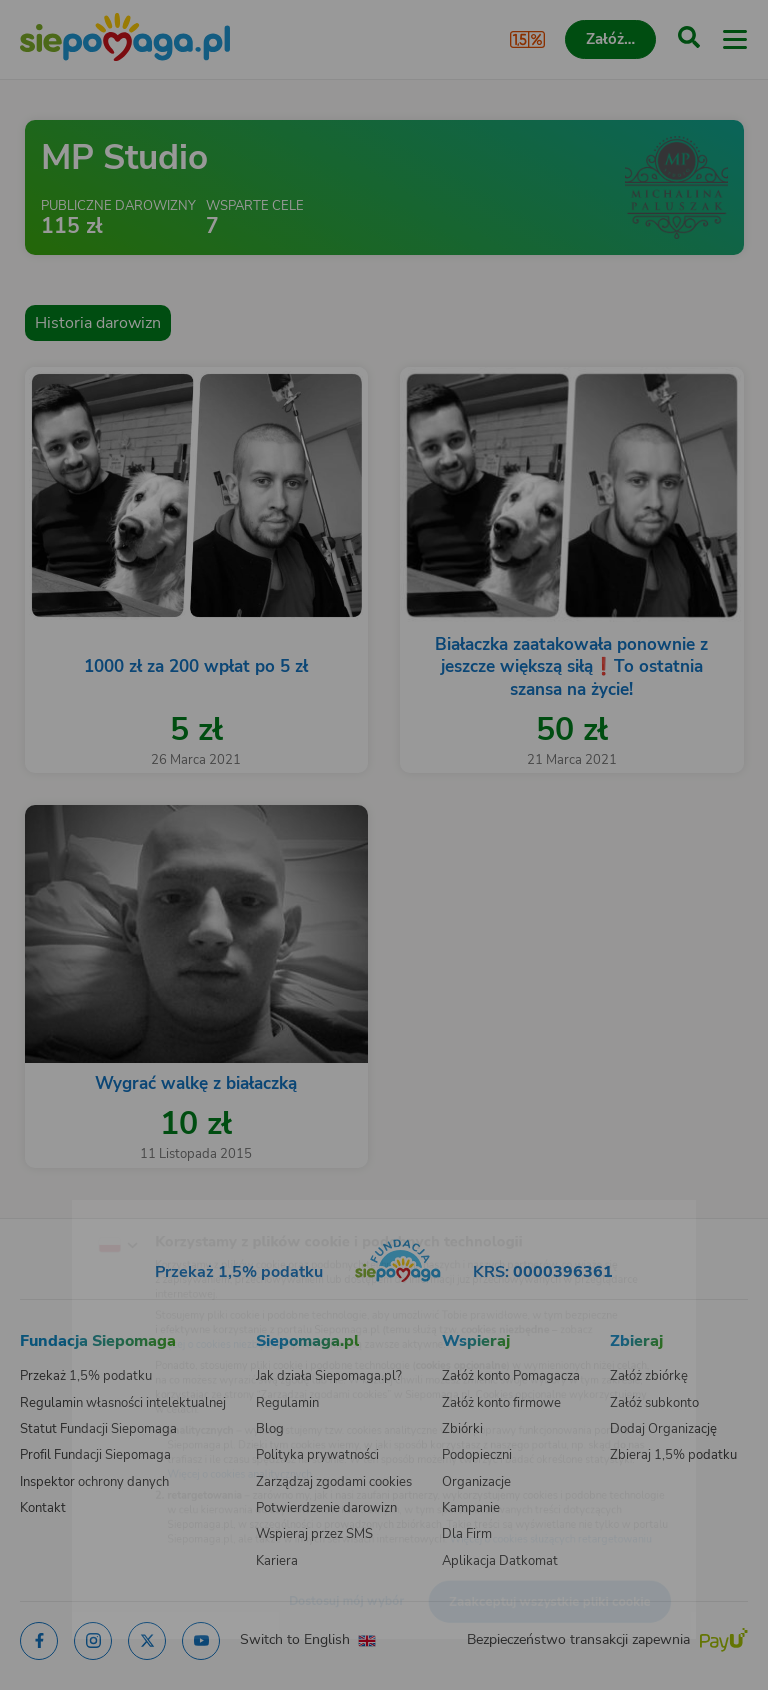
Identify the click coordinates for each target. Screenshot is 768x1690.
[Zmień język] (56, 1205)
